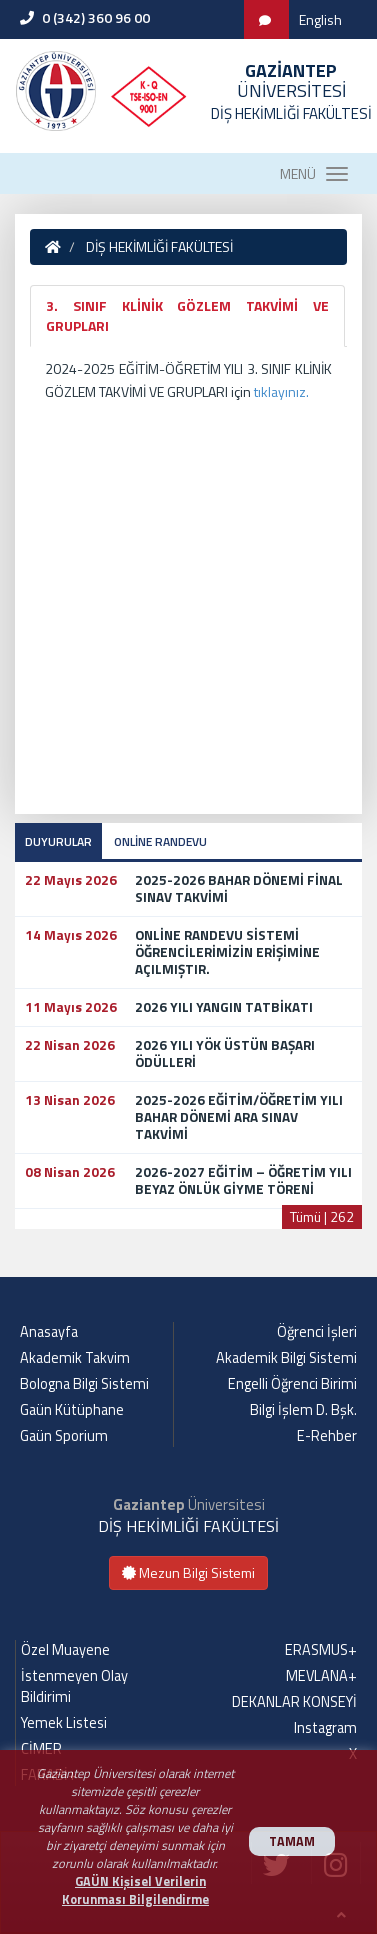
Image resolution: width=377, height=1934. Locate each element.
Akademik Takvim (75, 1358)
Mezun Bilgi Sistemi (188, 1572)
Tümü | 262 (322, 1216)
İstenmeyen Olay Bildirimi (74, 1686)
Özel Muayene (65, 1650)
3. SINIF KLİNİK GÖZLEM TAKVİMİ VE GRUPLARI (187, 315)
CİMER (41, 1749)
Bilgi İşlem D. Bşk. (303, 1410)
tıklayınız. (281, 391)
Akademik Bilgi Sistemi (286, 1358)
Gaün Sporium (64, 1436)
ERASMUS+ (321, 1650)
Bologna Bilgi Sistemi (84, 1384)
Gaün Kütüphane (72, 1410)
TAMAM (292, 1841)
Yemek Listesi (64, 1723)
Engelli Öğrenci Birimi (292, 1384)
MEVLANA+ (321, 1676)
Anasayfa (49, 1332)
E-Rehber (327, 1436)
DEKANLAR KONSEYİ (294, 1702)
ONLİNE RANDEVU (160, 841)
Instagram (325, 1728)
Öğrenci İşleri (317, 1332)
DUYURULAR (58, 841)
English (320, 19)
